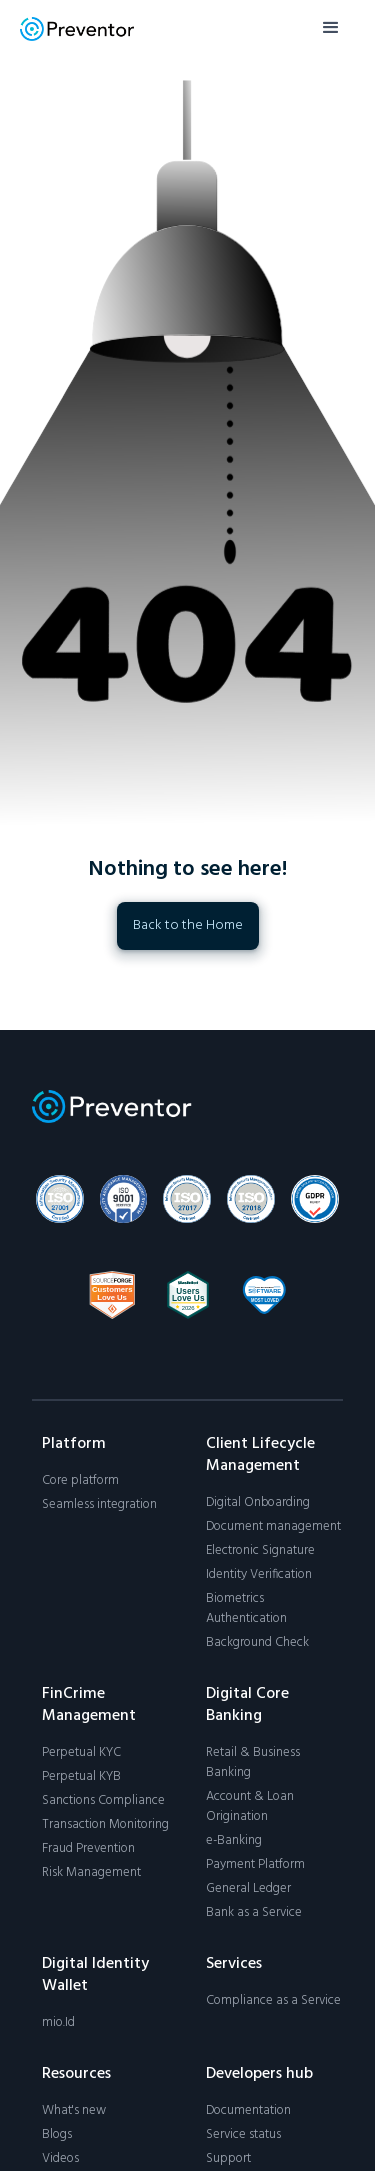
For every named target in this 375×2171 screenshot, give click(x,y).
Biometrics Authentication (246, 1609)
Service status (243, 2135)
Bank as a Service (254, 1913)
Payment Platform (255, 1865)
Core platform (80, 1481)
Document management (273, 1527)
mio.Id (58, 2023)
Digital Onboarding (258, 1503)
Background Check (257, 1643)
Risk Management (91, 1873)
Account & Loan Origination (250, 1807)
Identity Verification (259, 1575)
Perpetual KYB (81, 1777)
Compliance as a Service (273, 2001)
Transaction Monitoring (105, 1825)
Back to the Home (188, 925)
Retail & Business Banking (253, 1763)
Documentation (248, 2111)
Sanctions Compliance (103, 1801)
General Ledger (248, 1889)
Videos (60, 2159)
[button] (331, 28)
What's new (74, 2111)
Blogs (57, 2135)
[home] (77, 28)
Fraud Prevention (88, 1849)
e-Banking (234, 1841)
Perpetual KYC (81, 1753)
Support (228, 2159)
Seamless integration (99, 1505)
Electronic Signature (260, 1551)
